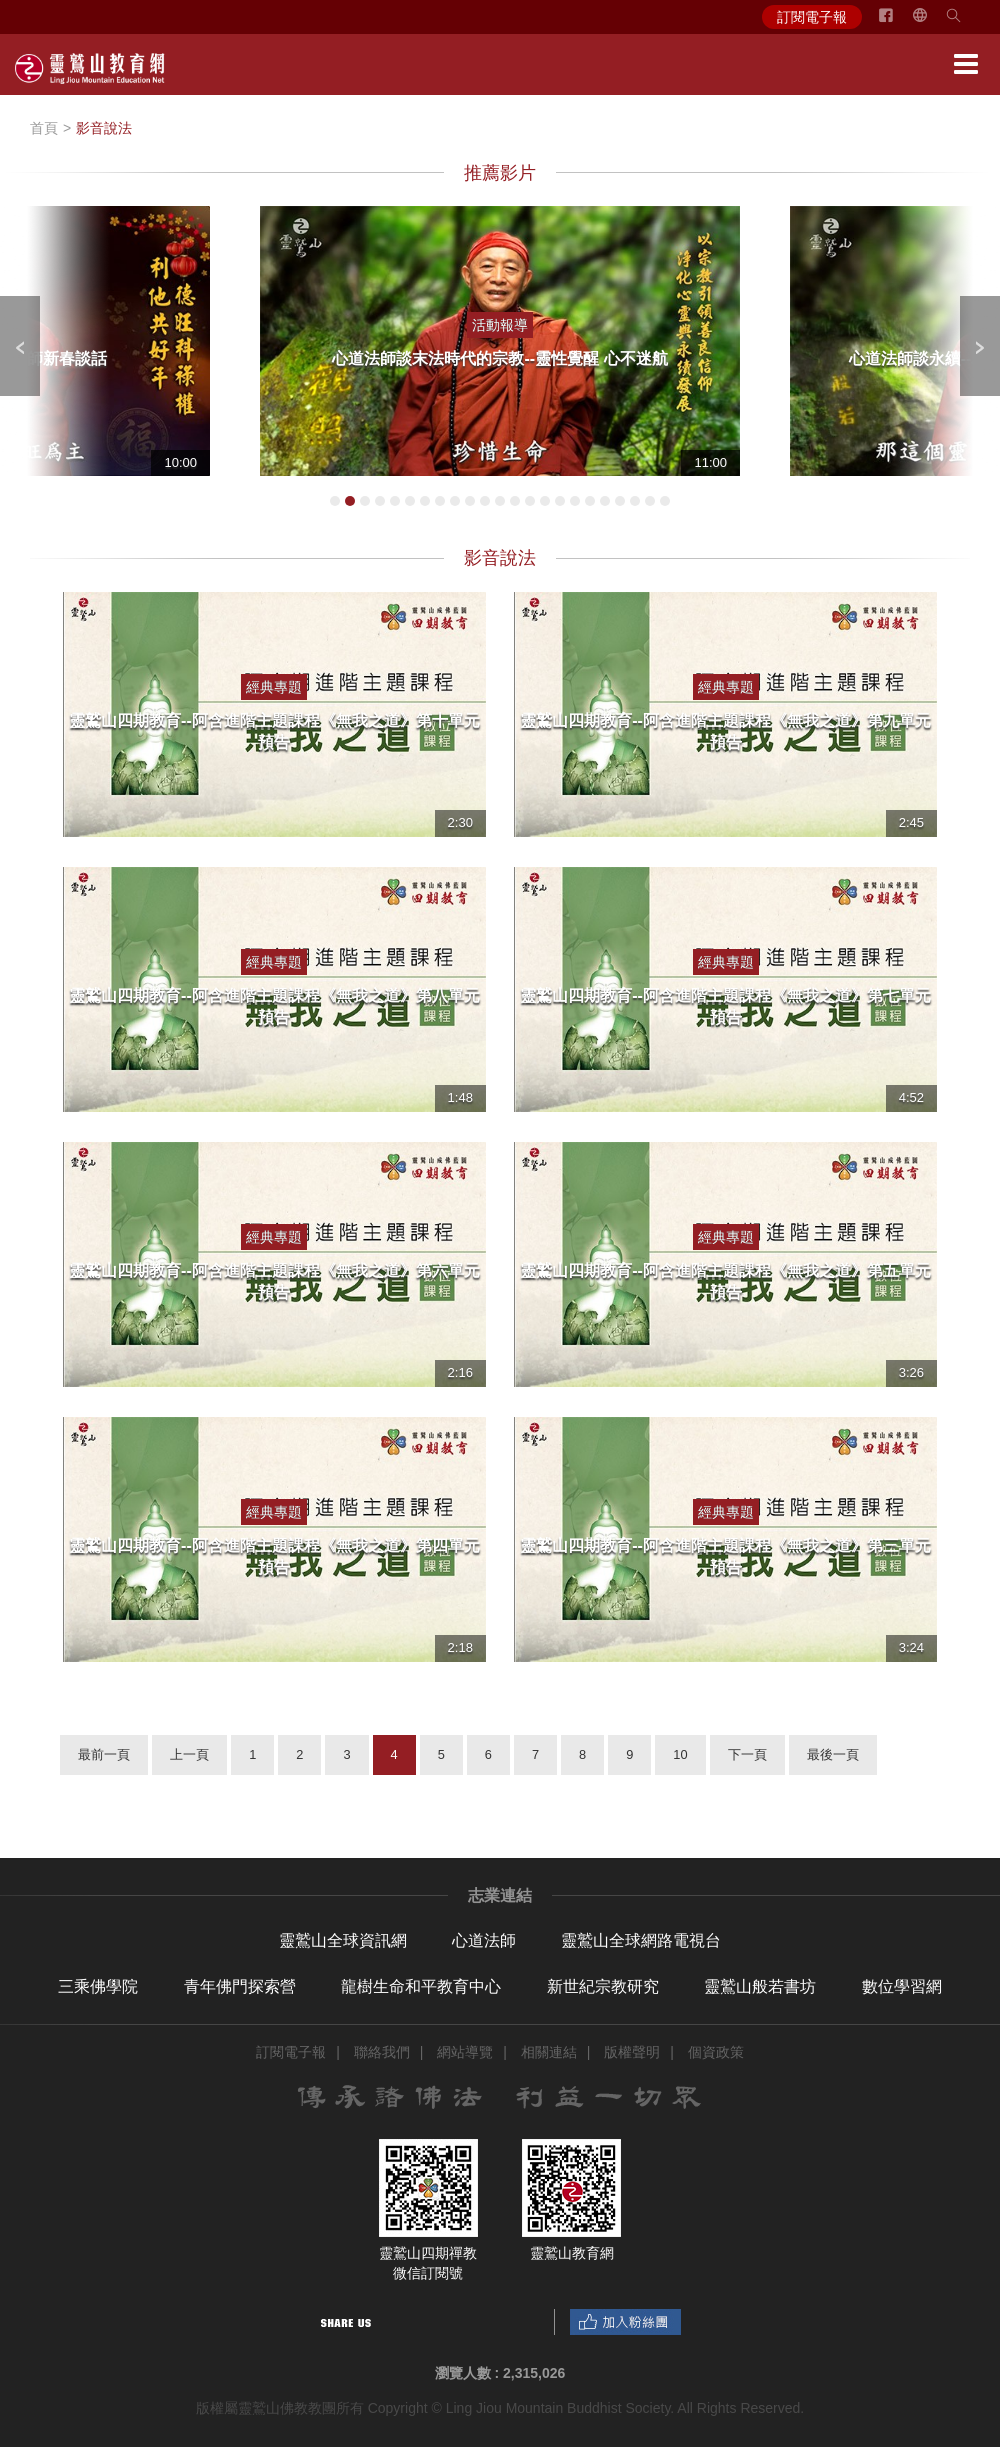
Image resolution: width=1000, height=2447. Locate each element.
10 (680, 1754)
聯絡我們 (382, 2052)
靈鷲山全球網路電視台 (641, 1940)
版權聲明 (632, 2052)
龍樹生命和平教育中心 (421, 1986)
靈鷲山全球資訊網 (343, 1940)
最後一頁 (833, 1754)
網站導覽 (465, 2052)
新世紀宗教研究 (603, 1986)
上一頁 (189, 1754)
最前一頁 (104, 1754)
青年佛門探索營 (240, 1986)
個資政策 (716, 2052)
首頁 (44, 128)
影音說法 (104, 128)
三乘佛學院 (98, 1986)
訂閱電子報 (812, 17)
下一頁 (747, 1754)
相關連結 (549, 2052)
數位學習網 (902, 1986)
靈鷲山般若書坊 (760, 1986)
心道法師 (484, 1940)
